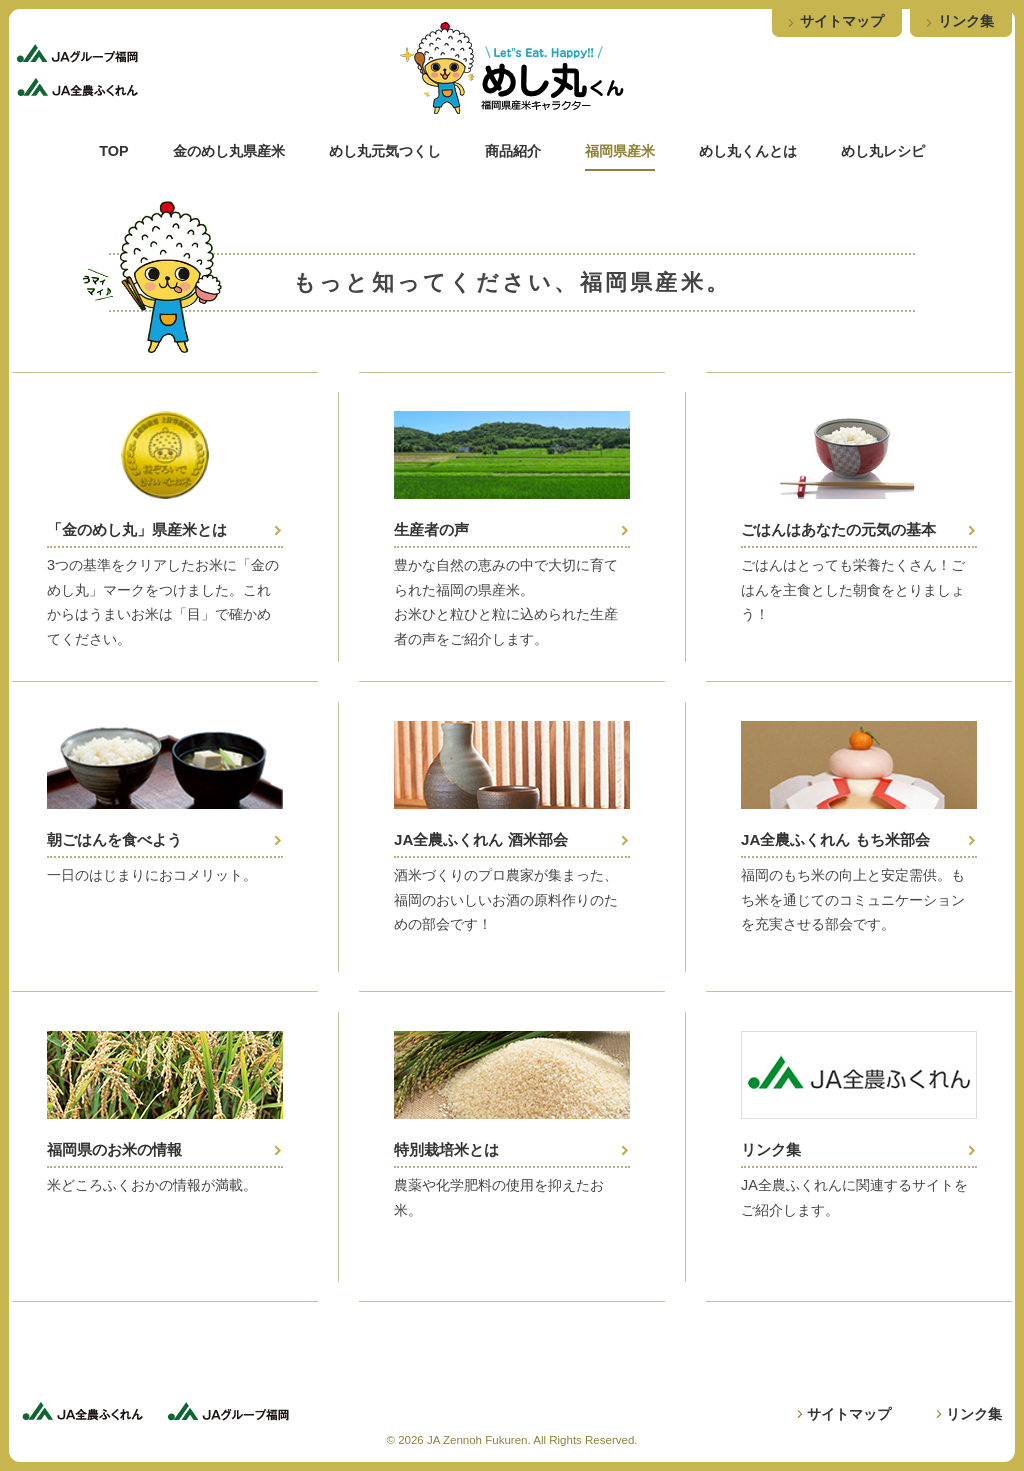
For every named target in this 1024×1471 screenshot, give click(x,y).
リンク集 (966, 21)
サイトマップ (842, 21)
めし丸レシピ (883, 151)
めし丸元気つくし (385, 151)
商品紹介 (513, 151)
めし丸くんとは (748, 151)
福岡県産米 (620, 151)
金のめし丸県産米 (229, 151)
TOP (113, 151)
